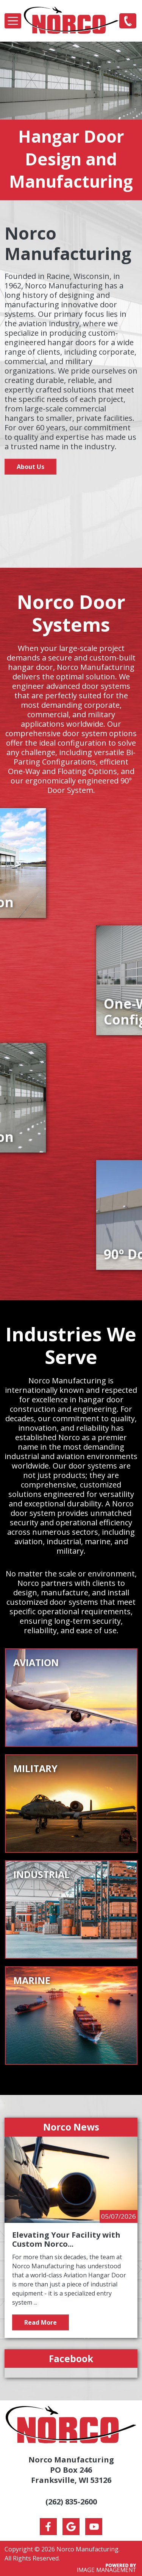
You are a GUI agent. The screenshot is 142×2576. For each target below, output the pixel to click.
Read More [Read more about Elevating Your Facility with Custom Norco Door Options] (40, 2322)
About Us (30, 467)
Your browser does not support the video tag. (70, 514)
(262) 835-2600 (127, 20)
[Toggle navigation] (13, 20)
